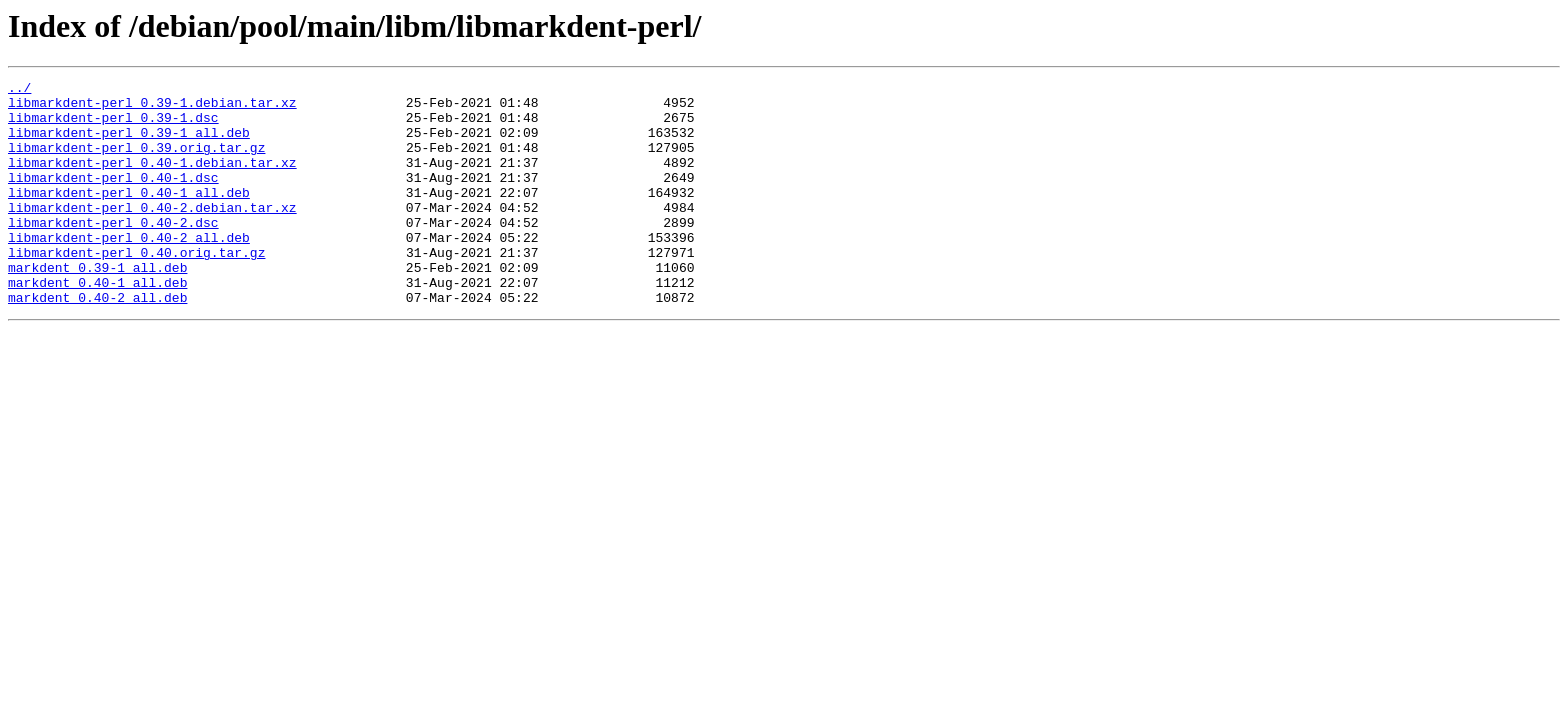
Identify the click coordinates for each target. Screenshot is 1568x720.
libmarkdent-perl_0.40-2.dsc (113, 252)
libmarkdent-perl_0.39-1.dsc (113, 126)
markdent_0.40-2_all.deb (97, 342)
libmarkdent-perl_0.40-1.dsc (113, 198)
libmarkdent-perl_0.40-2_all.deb (129, 270)
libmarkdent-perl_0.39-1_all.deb (129, 144)
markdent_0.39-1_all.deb (97, 306)
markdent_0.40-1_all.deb (97, 324)
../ (19, 90)
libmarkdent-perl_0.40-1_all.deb (129, 216)
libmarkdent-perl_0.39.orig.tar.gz (136, 162)
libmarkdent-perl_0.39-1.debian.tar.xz (152, 108)
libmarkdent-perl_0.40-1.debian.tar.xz (152, 180)
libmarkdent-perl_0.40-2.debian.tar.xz (152, 234)
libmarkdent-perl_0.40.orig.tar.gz (136, 288)
